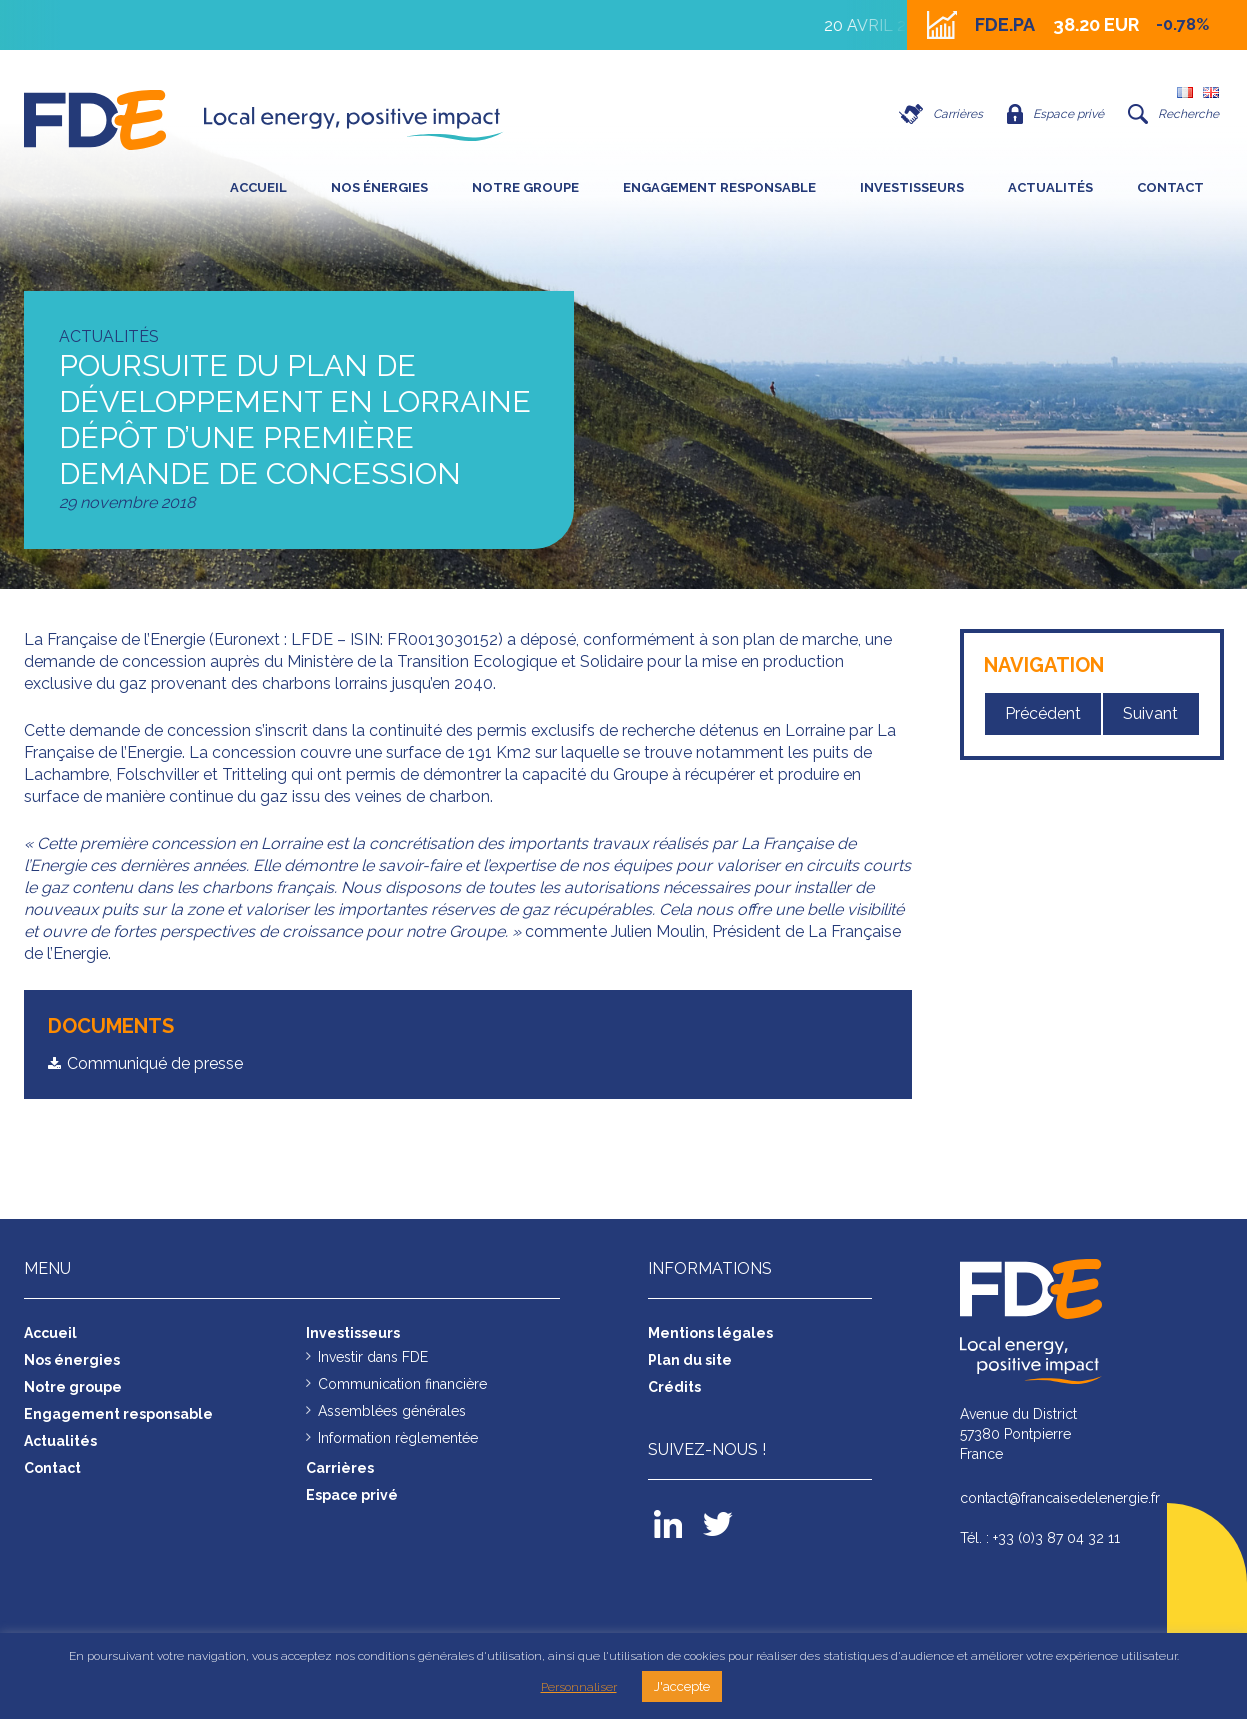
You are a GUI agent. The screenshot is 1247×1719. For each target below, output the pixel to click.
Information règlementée (398, 1438)
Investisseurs (912, 187)
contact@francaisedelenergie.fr (1060, 1498)
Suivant (1150, 713)
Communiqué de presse (155, 1063)
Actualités (1050, 187)
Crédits (674, 1387)
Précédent (1043, 713)
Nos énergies (379, 187)
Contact (1170, 187)
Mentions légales (710, 1333)
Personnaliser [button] (579, 1687)
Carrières (941, 114)
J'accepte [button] (682, 1686)
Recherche (1173, 114)
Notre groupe (525, 187)
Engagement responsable (719, 187)
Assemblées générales (392, 1411)
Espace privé (1055, 114)
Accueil (258, 187)
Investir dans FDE (373, 1357)
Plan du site (690, 1360)
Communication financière (402, 1384)
